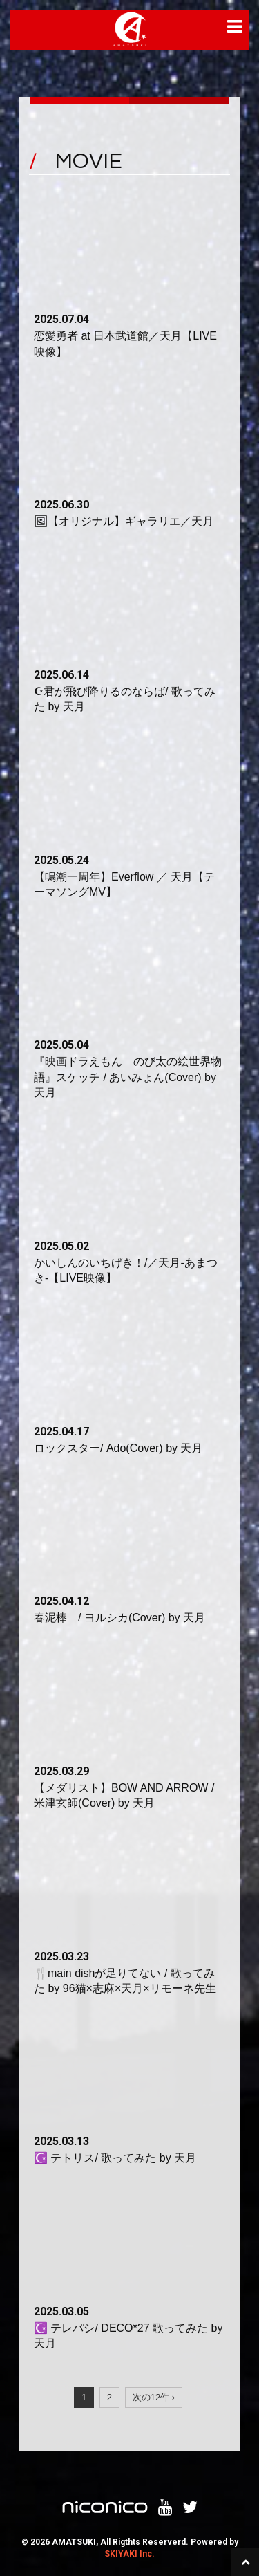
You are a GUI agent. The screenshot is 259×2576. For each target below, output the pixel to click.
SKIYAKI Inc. (129, 2554)
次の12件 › (154, 2397)
